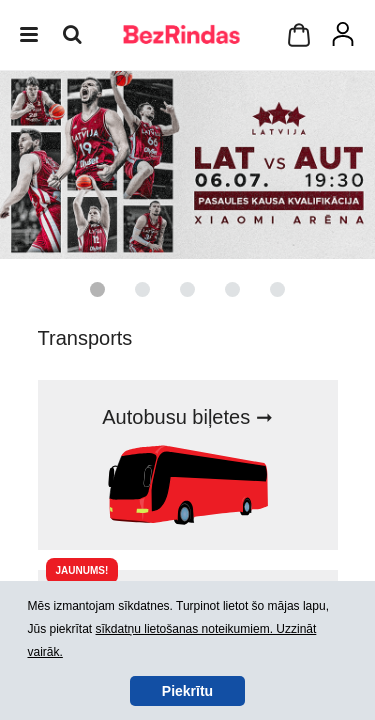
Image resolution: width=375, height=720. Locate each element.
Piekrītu (187, 691)
